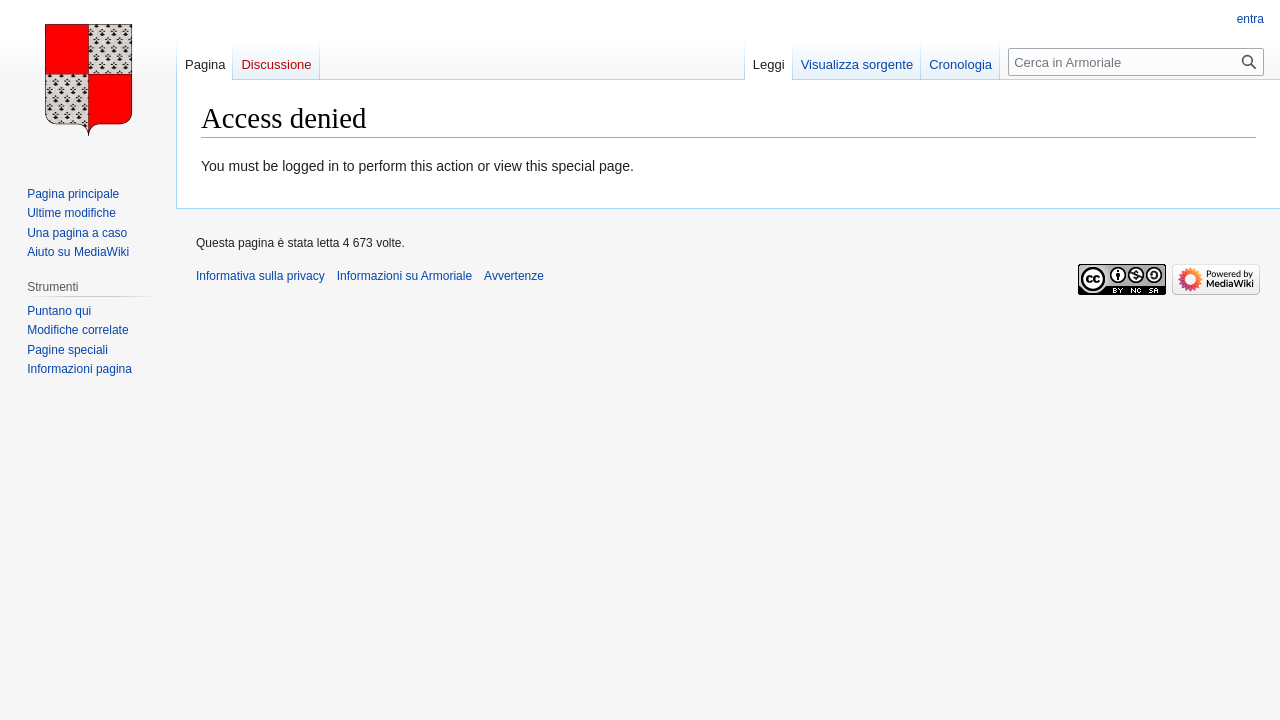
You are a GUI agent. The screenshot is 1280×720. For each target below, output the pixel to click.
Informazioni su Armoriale (404, 276)
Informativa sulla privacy (260, 276)
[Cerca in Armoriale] (1136, 62)
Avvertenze (514, 276)
